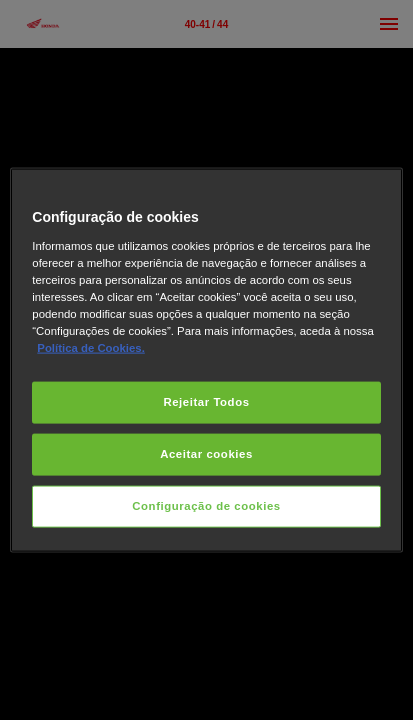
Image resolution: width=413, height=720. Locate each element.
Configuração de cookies (206, 505)
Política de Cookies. (90, 348)
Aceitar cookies (206, 454)
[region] (206, 360)
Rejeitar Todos (206, 402)
